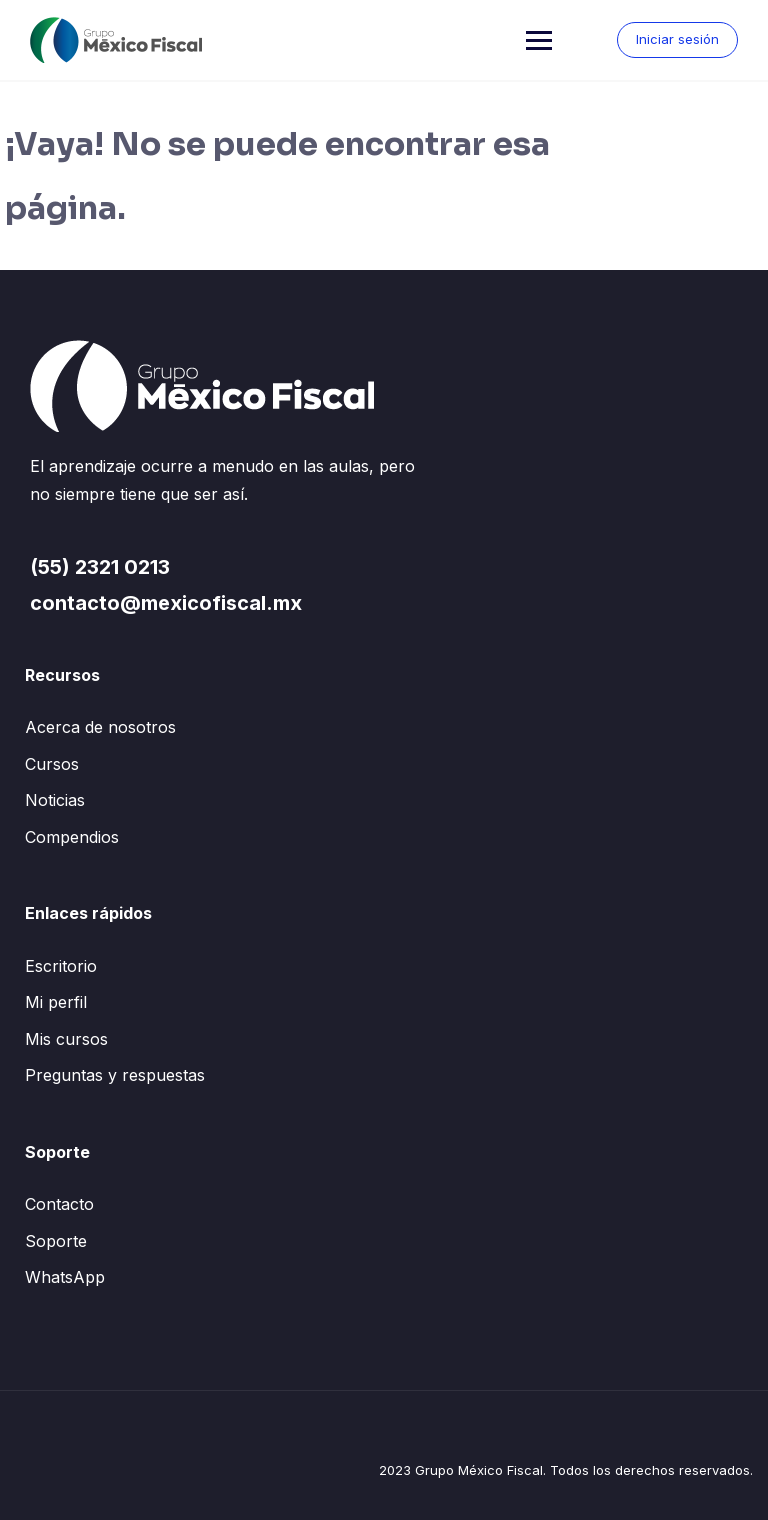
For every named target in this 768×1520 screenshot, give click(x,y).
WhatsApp (65, 1277)
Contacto (59, 1204)
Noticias (55, 800)
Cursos (52, 764)
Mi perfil (56, 1002)
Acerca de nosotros (100, 727)
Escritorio (61, 966)
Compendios (72, 837)
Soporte (56, 1241)
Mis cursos (66, 1039)
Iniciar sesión (677, 39)
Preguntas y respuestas (115, 1075)
